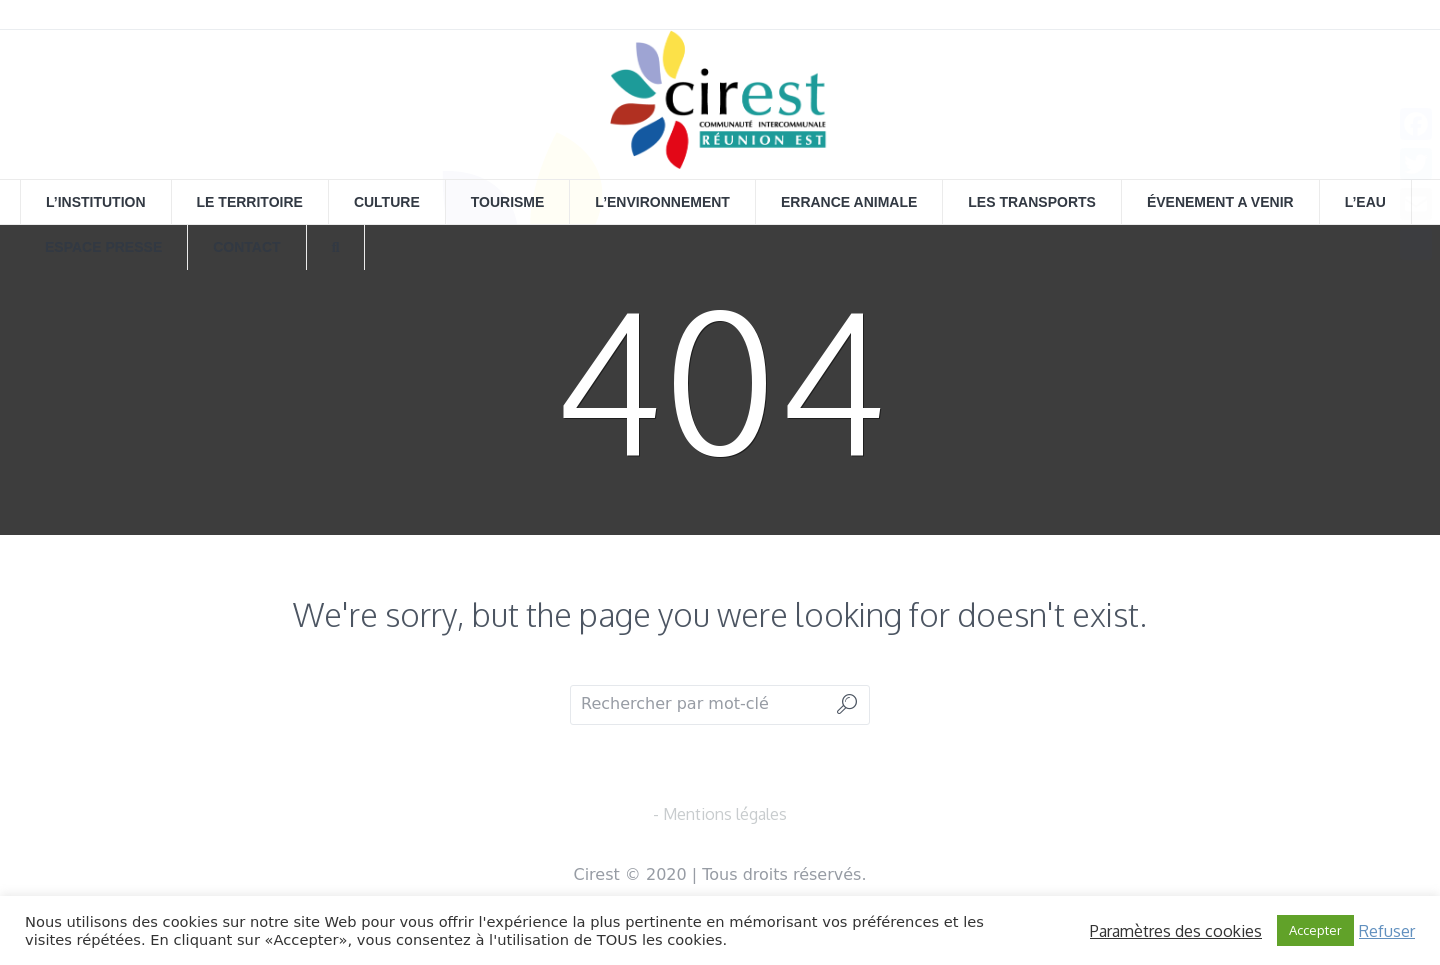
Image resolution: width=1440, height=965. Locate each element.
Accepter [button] (1315, 930)
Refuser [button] (1387, 931)
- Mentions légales (720, 814)
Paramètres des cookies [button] (1176, 931)
